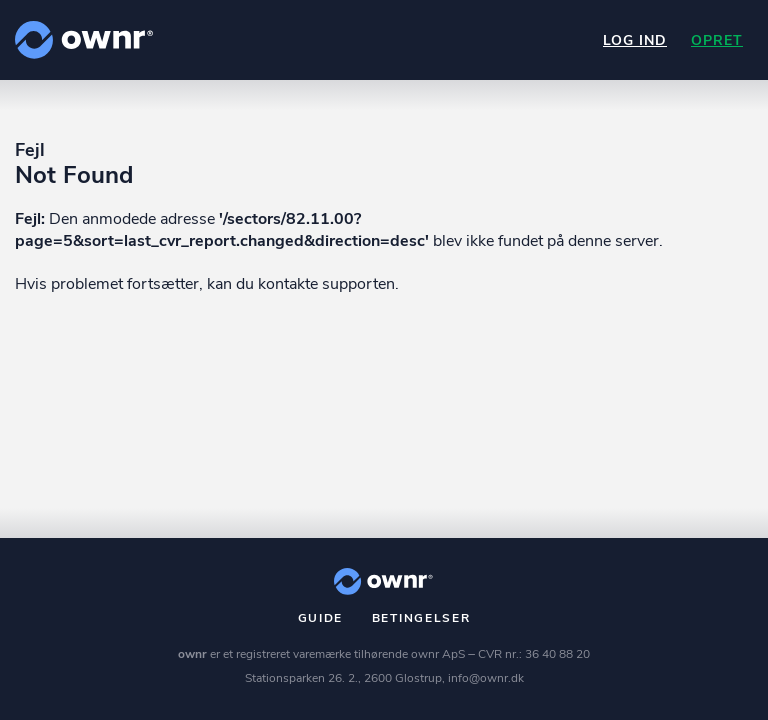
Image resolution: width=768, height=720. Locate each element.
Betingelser (421, 618)
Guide (321, 618)
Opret (717, 40)
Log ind (635, 40)
